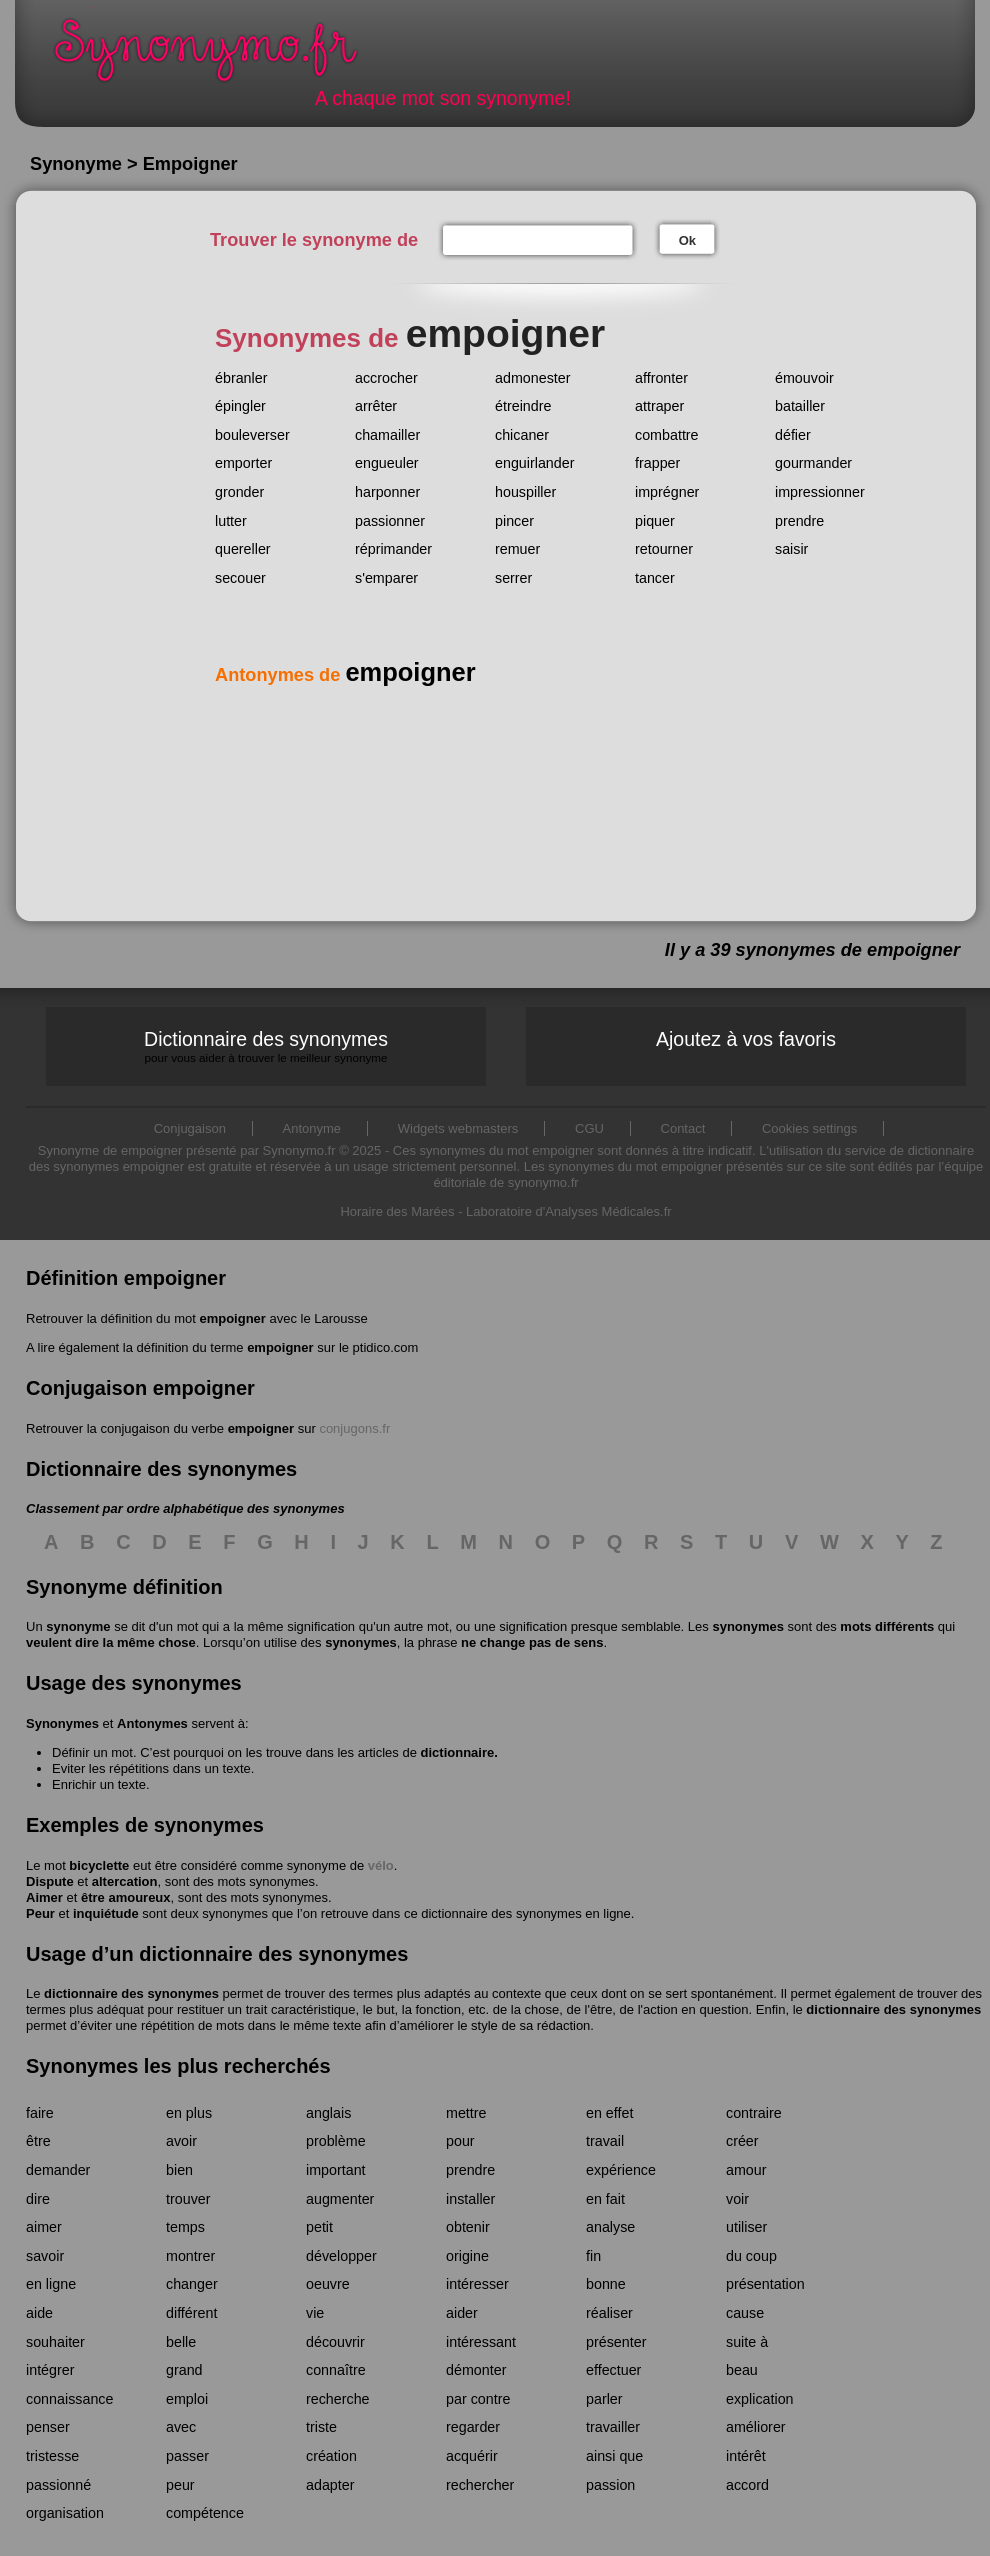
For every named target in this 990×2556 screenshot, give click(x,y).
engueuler (387, 463)
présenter (616, 2342)
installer (470, 2199)
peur (180, 2485)
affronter (661, 378)
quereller (243, 549)
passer (187, 2456)
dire (38, 2199)
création (331, 2456)
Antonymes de (345, 675)
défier (793, 435)
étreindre (523, 406)
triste (321, 2427)
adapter (330, 2485)
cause (745, 2313)
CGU (589, 1128)
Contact (683, 1128)
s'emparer (386, 578)
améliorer (756, 2427)
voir (737, 2199)
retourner (664, 549)
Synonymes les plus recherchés (178, 2066)
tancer (655, 578)
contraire (754, 2113)
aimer (44, 2227)
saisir (791, 549)
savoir (45, 2256)
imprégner (667, 492)
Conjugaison (190, 1128)
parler (604, 2399)
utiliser (746, 2227)
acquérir (472, 2456)
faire (40, 2113)
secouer (240, 578)
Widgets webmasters (458, 1128)
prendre (799, 521)
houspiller (525, 492)
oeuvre (328, 2284)
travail (605, 2141)
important (336, 2170)
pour (460, 2141)
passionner (390, 521)
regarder (473, 2427)
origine (467, 2256)
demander (58, 2170)
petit (319, 2227)
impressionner (820, 492)
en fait (605, 2199)
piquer (655, 521)
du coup (751, 2256)
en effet (609, 2113)
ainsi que (614, 2456)
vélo (381, 1865)
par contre (478, 2399)
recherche (338, 2399)
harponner (387, 492)
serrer (513, 578)
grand (184, 2370)
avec (181, 2427)
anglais (328, 2113)
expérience (621, 2170)
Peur (40, 1913)
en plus (189, 2113)
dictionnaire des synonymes (131, 1993)
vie (315, 2313)
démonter (476, 2370)
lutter (231, 521)
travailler (613, 2427)
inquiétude (106, 1913)
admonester (533, 378)
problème (336, 2141)
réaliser (609, 2313)
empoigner (232, 1318)
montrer (190, 2256)
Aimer (44, 1897)
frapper (657, 463)
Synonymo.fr (219, 55)
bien (179, 2170)
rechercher (480, 2485)
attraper (659, 406)
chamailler (387, 435)
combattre (667, 435)
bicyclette (99, 1865)
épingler (240, 406)
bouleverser (252, 435)
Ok (687, 240)
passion (610, 2485)
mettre (466, 2113)
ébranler (241, 378)
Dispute (50, 1881)
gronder (239, 492)
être (38, 2141)
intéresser (477, 2284)
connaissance (69, 2399)
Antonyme (312, 1128)
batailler (800, 406)
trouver (188, 2199)
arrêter (376, 406)
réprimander (393, 549)
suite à (747, 2342)
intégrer (50, 2370)
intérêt (746, 2456)
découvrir (335, 2342)
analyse (610, 2227)
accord (747, 2485)
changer (192, 2284)
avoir (181, 2141)
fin (593, 2256)
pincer (514, 521)
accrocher (386, 378)
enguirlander (535, 463)
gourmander (813, 463)
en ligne (51, 2284)
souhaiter (55, 2342)
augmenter (340, 2199)
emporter (243, 463)
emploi (187, 2399)
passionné (58, 2485)
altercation (125, 1881)
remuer (517, 549)
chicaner (522, 435)
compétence (205, 2513)
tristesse (52, 2456)
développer (341, 2256)
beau (742, 2370)
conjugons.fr (354, 1428)
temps (185, 2227)
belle (181, 2342)
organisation (65, 2513)
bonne (606, 2284)
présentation (765, 2284)
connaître (336, 2370)
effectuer (613, 2370)
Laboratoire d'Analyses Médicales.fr (569, 1211)
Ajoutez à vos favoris (746, 1039)
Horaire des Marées (397, 1211)
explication (760, 2399)
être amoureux (126, 1897)
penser (48, 2427)
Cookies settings (809, 1128)
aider (462, 2313)
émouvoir (804, 378)
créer (742, 2141)
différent (191, 2313)
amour (746, 2170)
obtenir (468, 2227)
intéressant (481, 2342)
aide (39, 2313)
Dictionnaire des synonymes (266, 1046)
